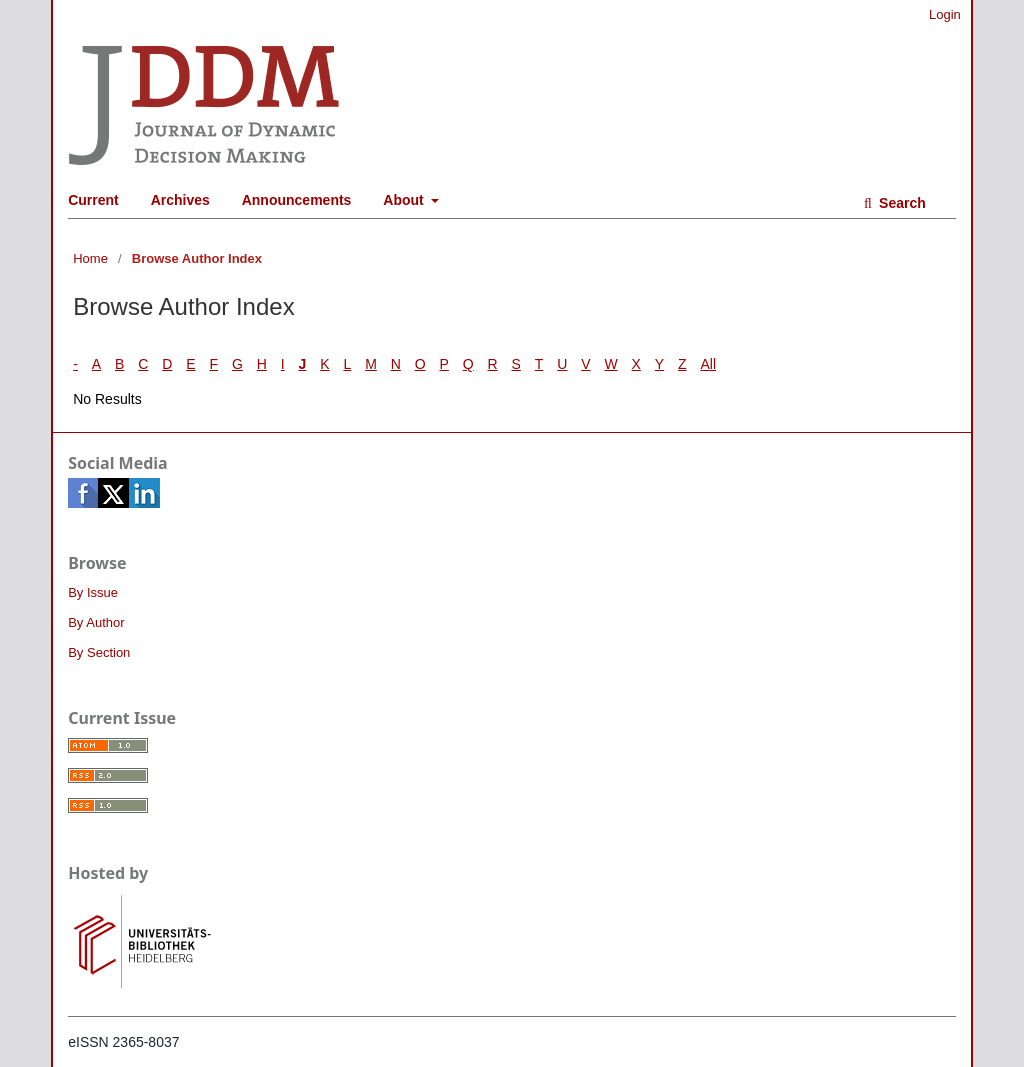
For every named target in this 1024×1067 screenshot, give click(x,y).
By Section (99, 652)
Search (900, 203)
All (709, 364)
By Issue (93, 592)
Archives (180, 200)
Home (90, 258)
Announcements (297, 200)
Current (93, 200)
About (405, 200)
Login (945, 14)
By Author (96, 622)
